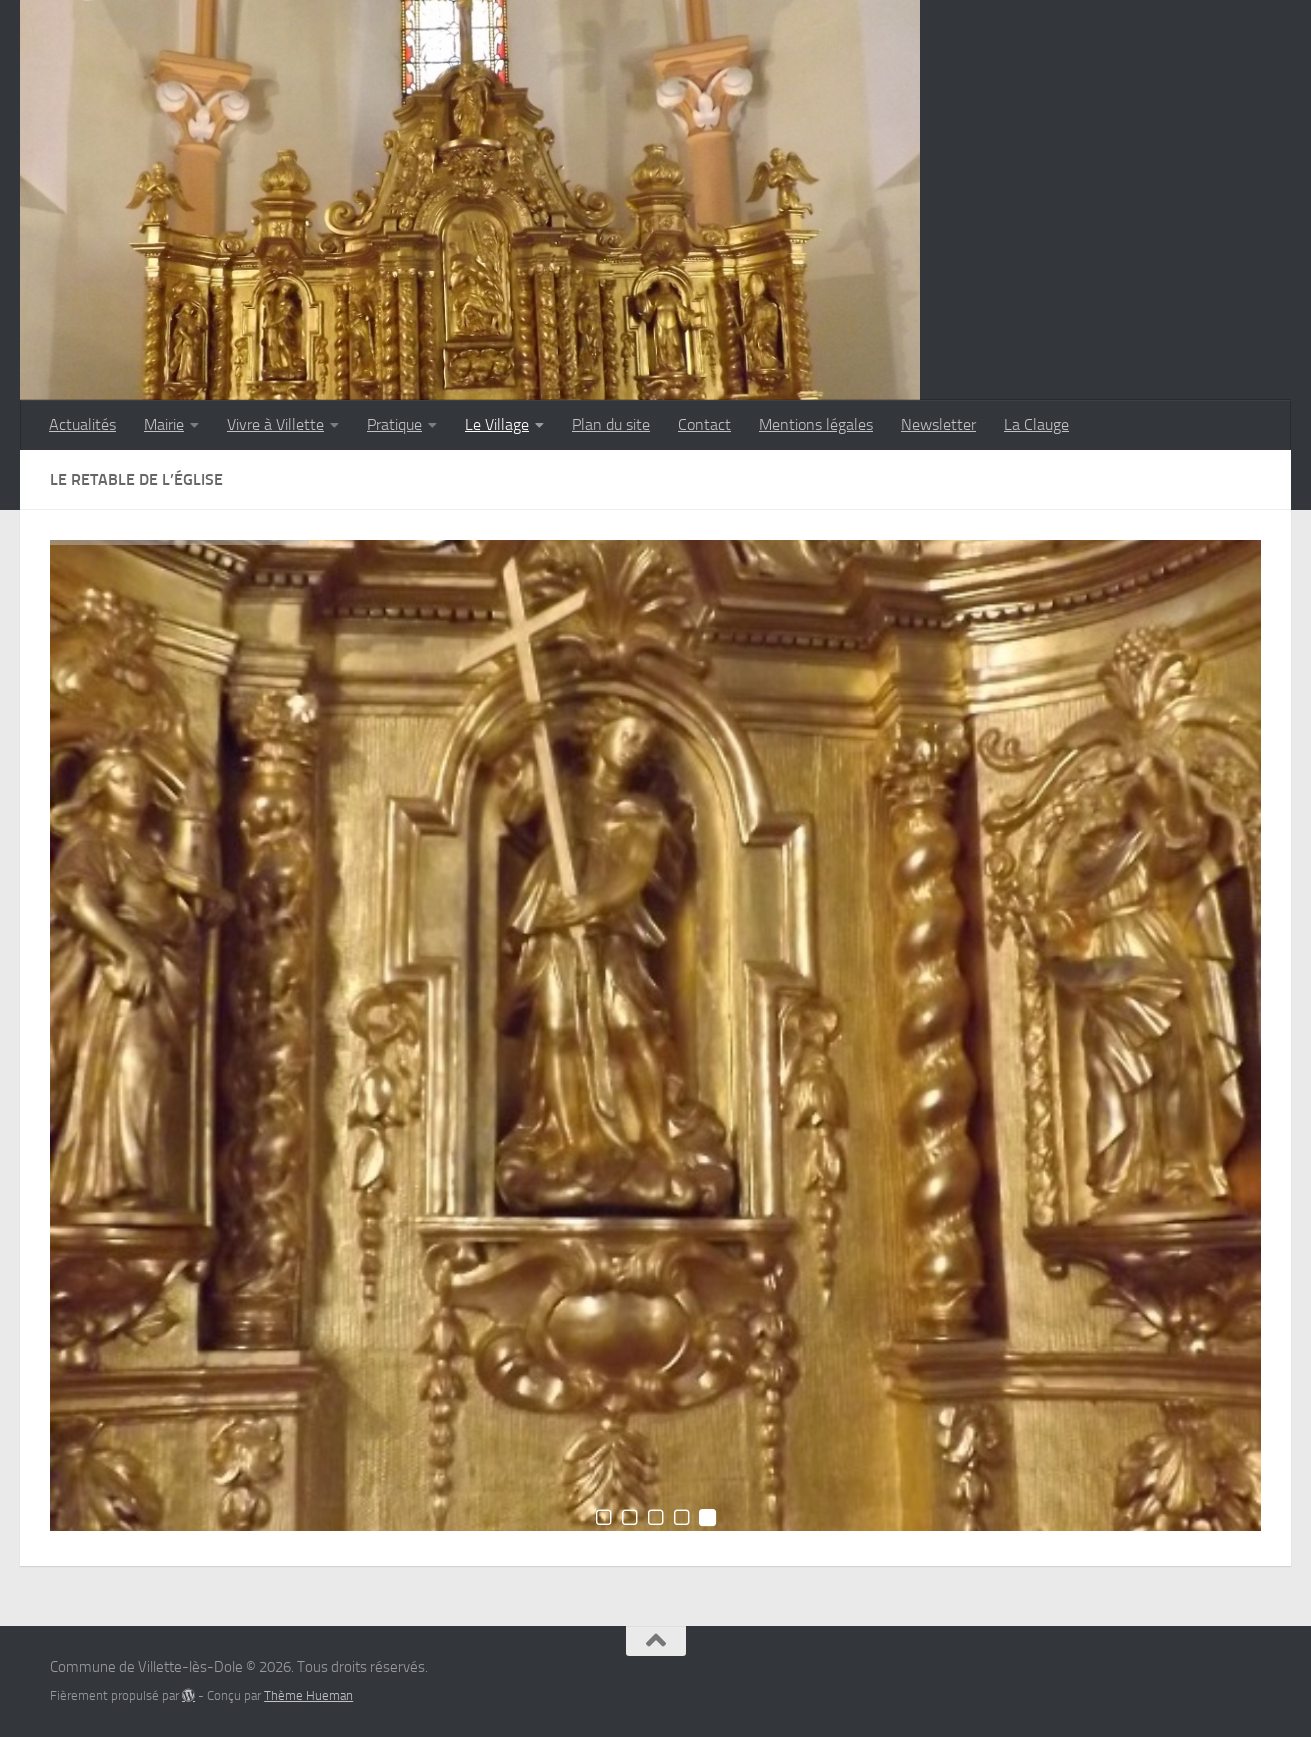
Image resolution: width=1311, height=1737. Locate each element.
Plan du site (611, 424)
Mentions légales (816, 424)
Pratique (394, 424)
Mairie (164, 424)
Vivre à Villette (275, 424)
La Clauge (1036, 424)
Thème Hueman (308, 1695)
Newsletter (938, 424)
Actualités (82, 424)
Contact (704, 424)
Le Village (497, 424)
